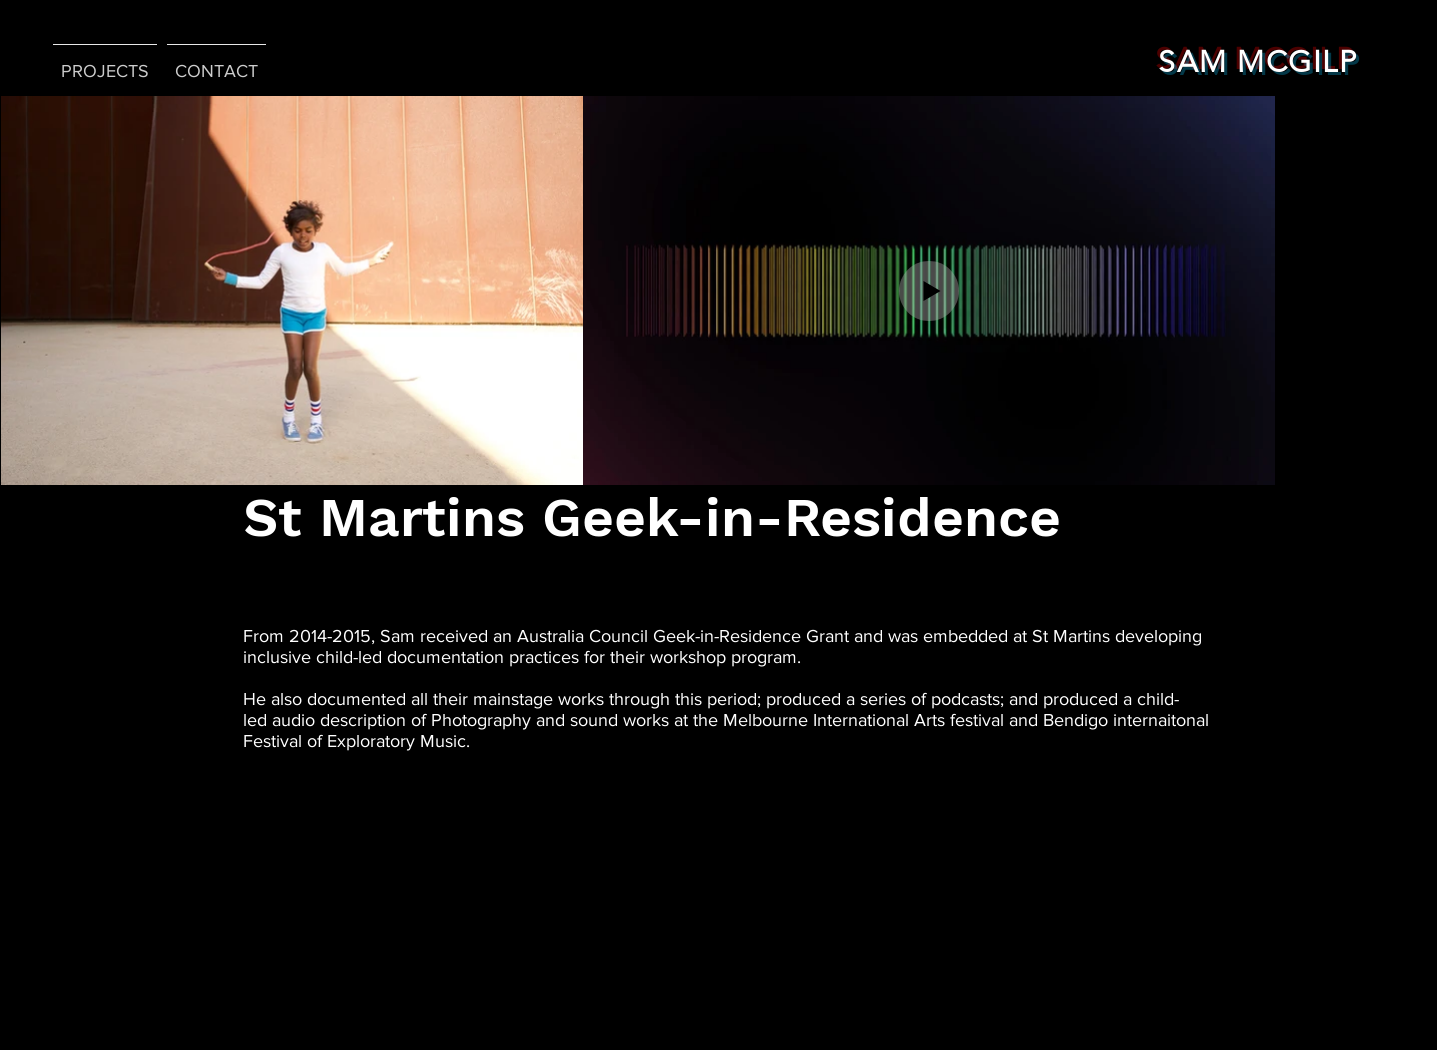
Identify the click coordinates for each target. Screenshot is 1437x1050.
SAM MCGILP (1257, 62)
